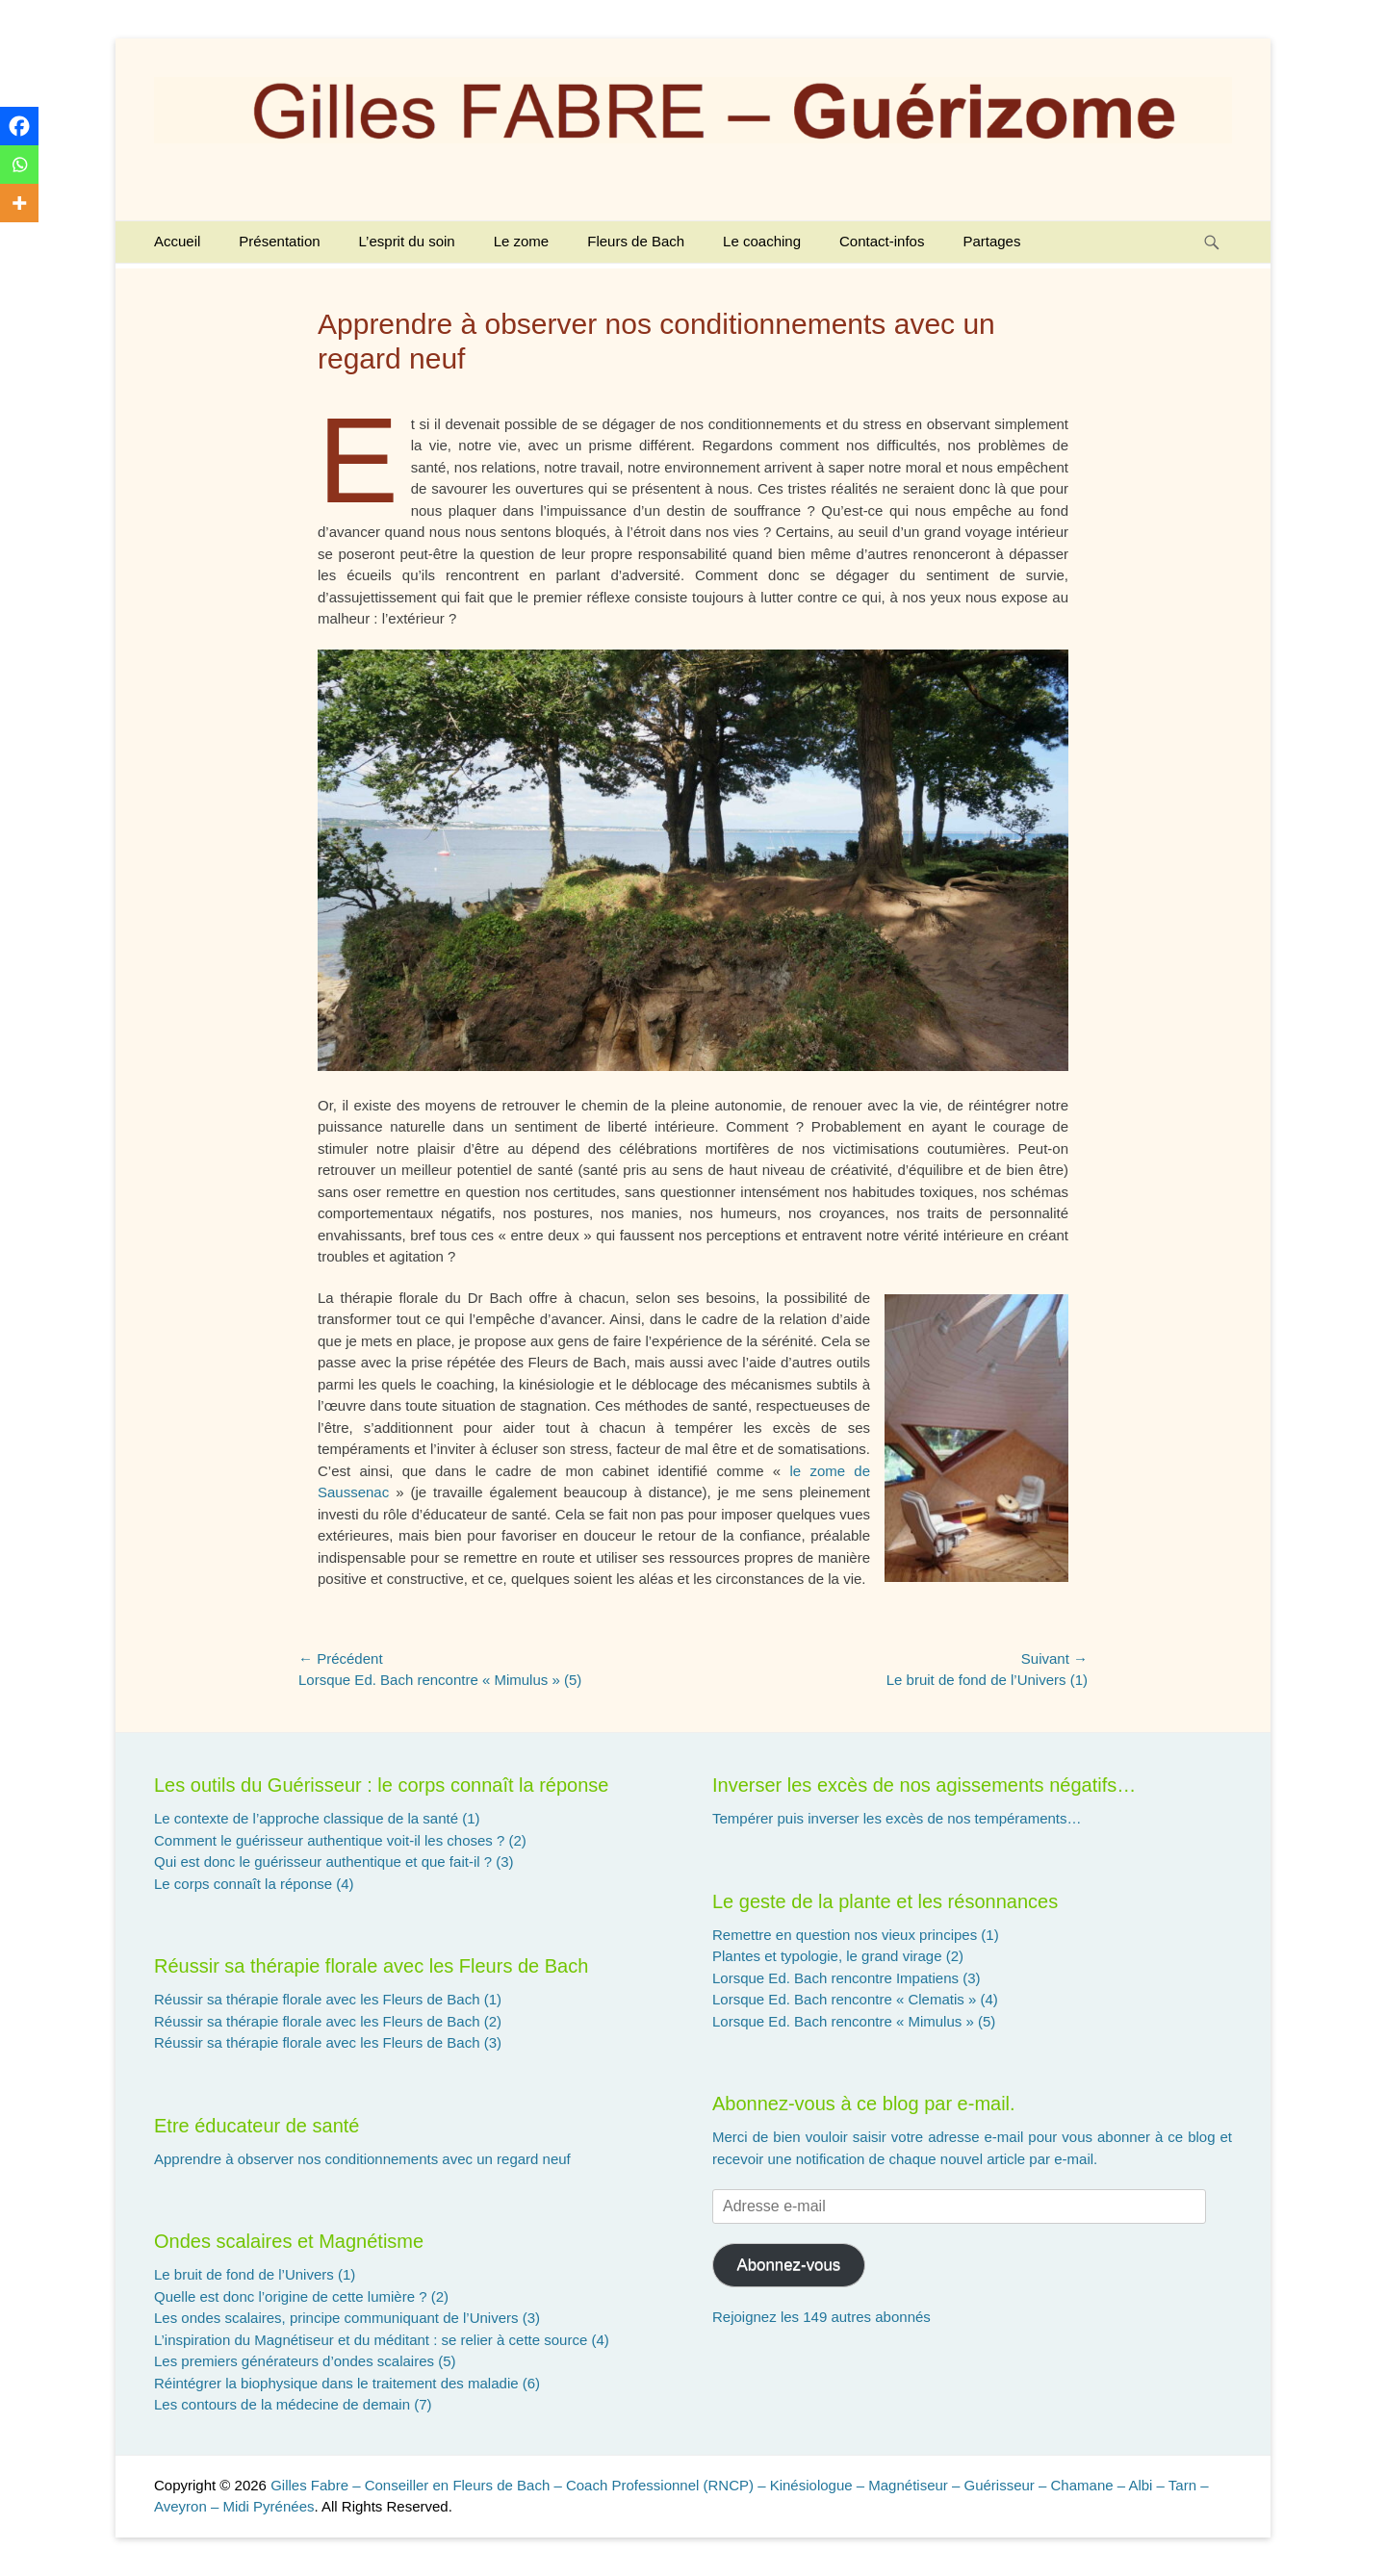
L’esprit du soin (407, 241)
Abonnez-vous (788, 2265)
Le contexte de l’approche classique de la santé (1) (317, 1818)
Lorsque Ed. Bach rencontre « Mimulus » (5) (853, 2021)
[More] (19, 203)
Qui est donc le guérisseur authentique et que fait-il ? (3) (334, 1861)
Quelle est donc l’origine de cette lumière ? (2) (301, 2296)
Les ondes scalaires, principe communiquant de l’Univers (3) (347, 2317)
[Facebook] (19, 126)
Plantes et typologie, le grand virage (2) (837, 1956)
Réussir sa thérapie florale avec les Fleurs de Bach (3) (327, 2042)
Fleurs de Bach (635, 241)
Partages (991, 241)
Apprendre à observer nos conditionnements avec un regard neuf (362, 2159)
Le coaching (762, 241)
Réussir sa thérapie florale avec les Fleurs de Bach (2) (327, 2021)
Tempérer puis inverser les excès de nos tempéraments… (897, 1818)
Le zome (522, 241)
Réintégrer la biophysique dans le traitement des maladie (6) (347, 2383)
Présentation (279, 241)
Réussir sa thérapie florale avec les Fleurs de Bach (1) (327, 1999)
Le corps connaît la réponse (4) (254, 1883)
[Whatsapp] (19, 164)
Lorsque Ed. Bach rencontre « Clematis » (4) (855, 1999)
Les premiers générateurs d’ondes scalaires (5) (304, 2361)
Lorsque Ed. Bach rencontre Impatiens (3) (846, 1978)
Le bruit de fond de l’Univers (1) (254, 2274)
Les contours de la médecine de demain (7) (293, 2404)
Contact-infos (881, 241)
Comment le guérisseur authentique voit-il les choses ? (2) (340, 1840)
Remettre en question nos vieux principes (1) (855, 1934)
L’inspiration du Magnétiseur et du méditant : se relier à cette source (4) (381, 2340)
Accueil (177, 241)
